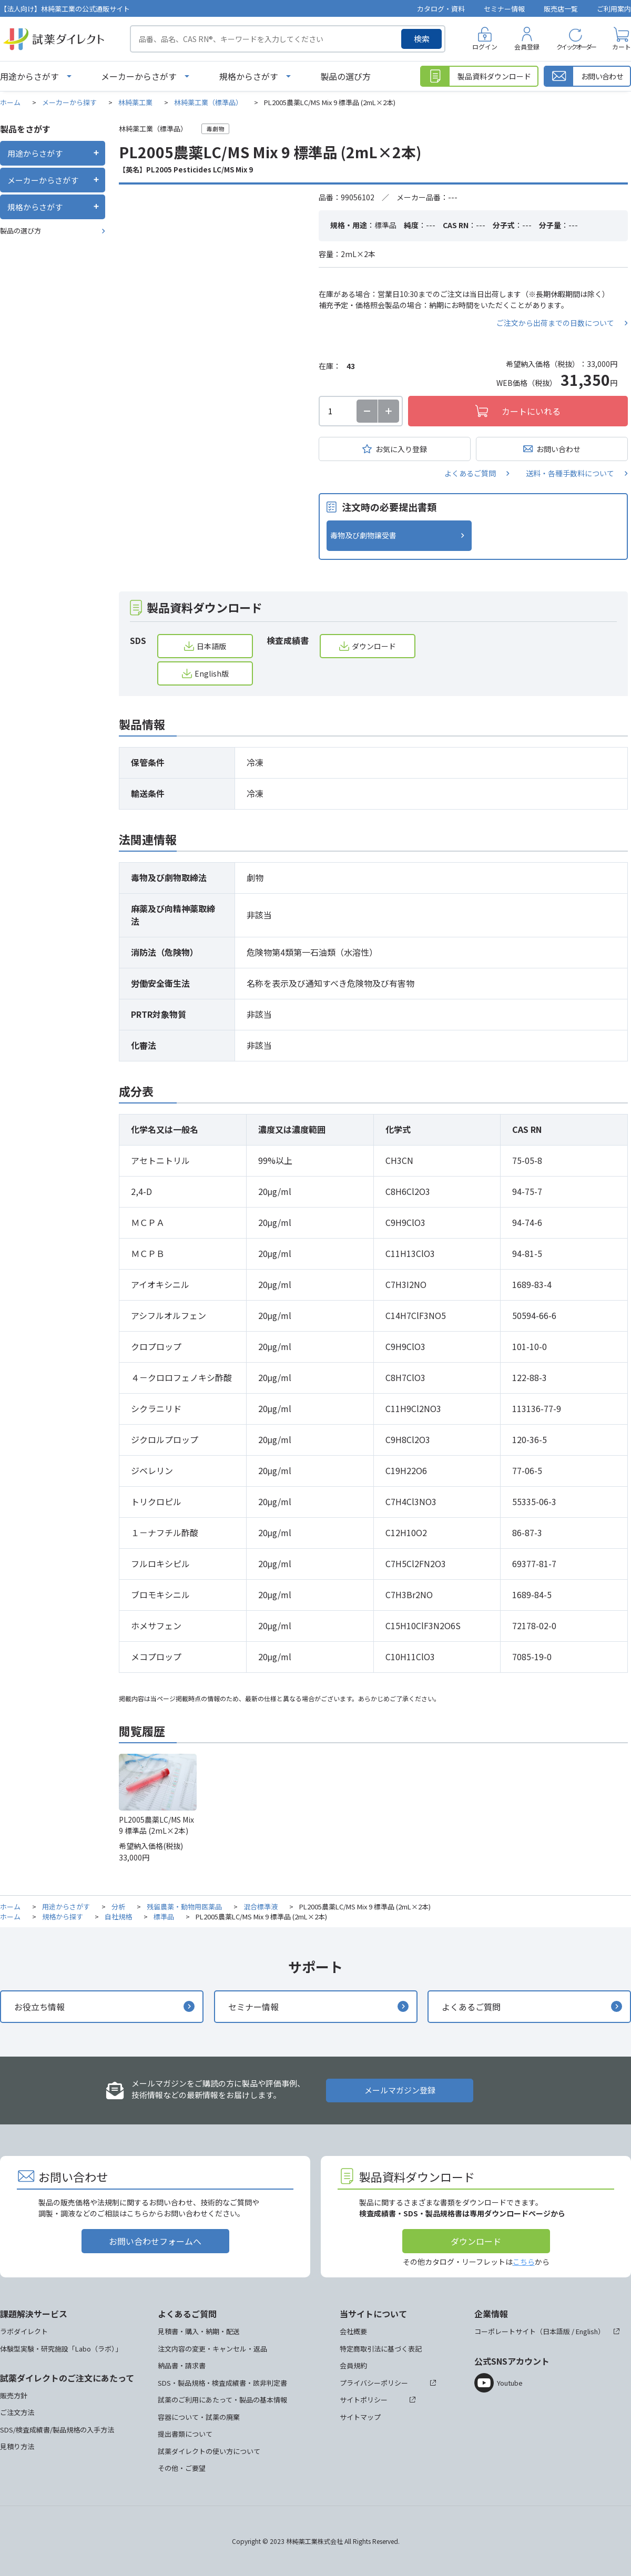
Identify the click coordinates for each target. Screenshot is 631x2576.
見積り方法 (17, 2446)
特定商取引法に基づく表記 (381, 2349)
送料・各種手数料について (570, 473)
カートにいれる (531, 411)
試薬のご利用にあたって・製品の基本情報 (222, 2400)
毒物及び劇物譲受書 (363, 535)
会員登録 (527, 46)
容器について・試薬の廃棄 (199, 2417)
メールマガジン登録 (399, 2089)
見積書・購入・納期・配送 (199, 2331)
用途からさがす (29, 76)
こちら (524, 2261)
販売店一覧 (561, 9)
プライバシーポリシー (374, 2383)
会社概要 (353, 2331)
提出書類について (185, 2434)
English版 (212, 673)
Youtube (510, 2383)
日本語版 (211, 646)
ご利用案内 (614, 9)
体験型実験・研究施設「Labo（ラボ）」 (61, 2349)
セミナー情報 (504, 9)
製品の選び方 (345, 76)
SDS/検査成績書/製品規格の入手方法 (57, 2430)
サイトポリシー (364, 2400)
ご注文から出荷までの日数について (555, 323)
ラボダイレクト (24, 2331)
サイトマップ (360, 2417)
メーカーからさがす (139, 76)
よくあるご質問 (470, 473)
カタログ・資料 (441, 9)
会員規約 (353, 2365)
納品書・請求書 (182, 2365)
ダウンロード (374, 646)
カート (621, 46)
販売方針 (13, 2395)
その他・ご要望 (182, 2468)
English (587, 2331)
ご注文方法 (17, 2412)
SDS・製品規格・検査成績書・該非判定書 (222, 2383)
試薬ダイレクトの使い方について (209, 2451)
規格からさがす (248, 76)
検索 (422, 38)
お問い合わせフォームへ (155, 2241)
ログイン (484, 46)
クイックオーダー (575, 46)
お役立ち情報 (39, 2006)
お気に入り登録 (401, 449)
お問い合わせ (558, 449)
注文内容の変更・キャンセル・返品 (212, 2349)
